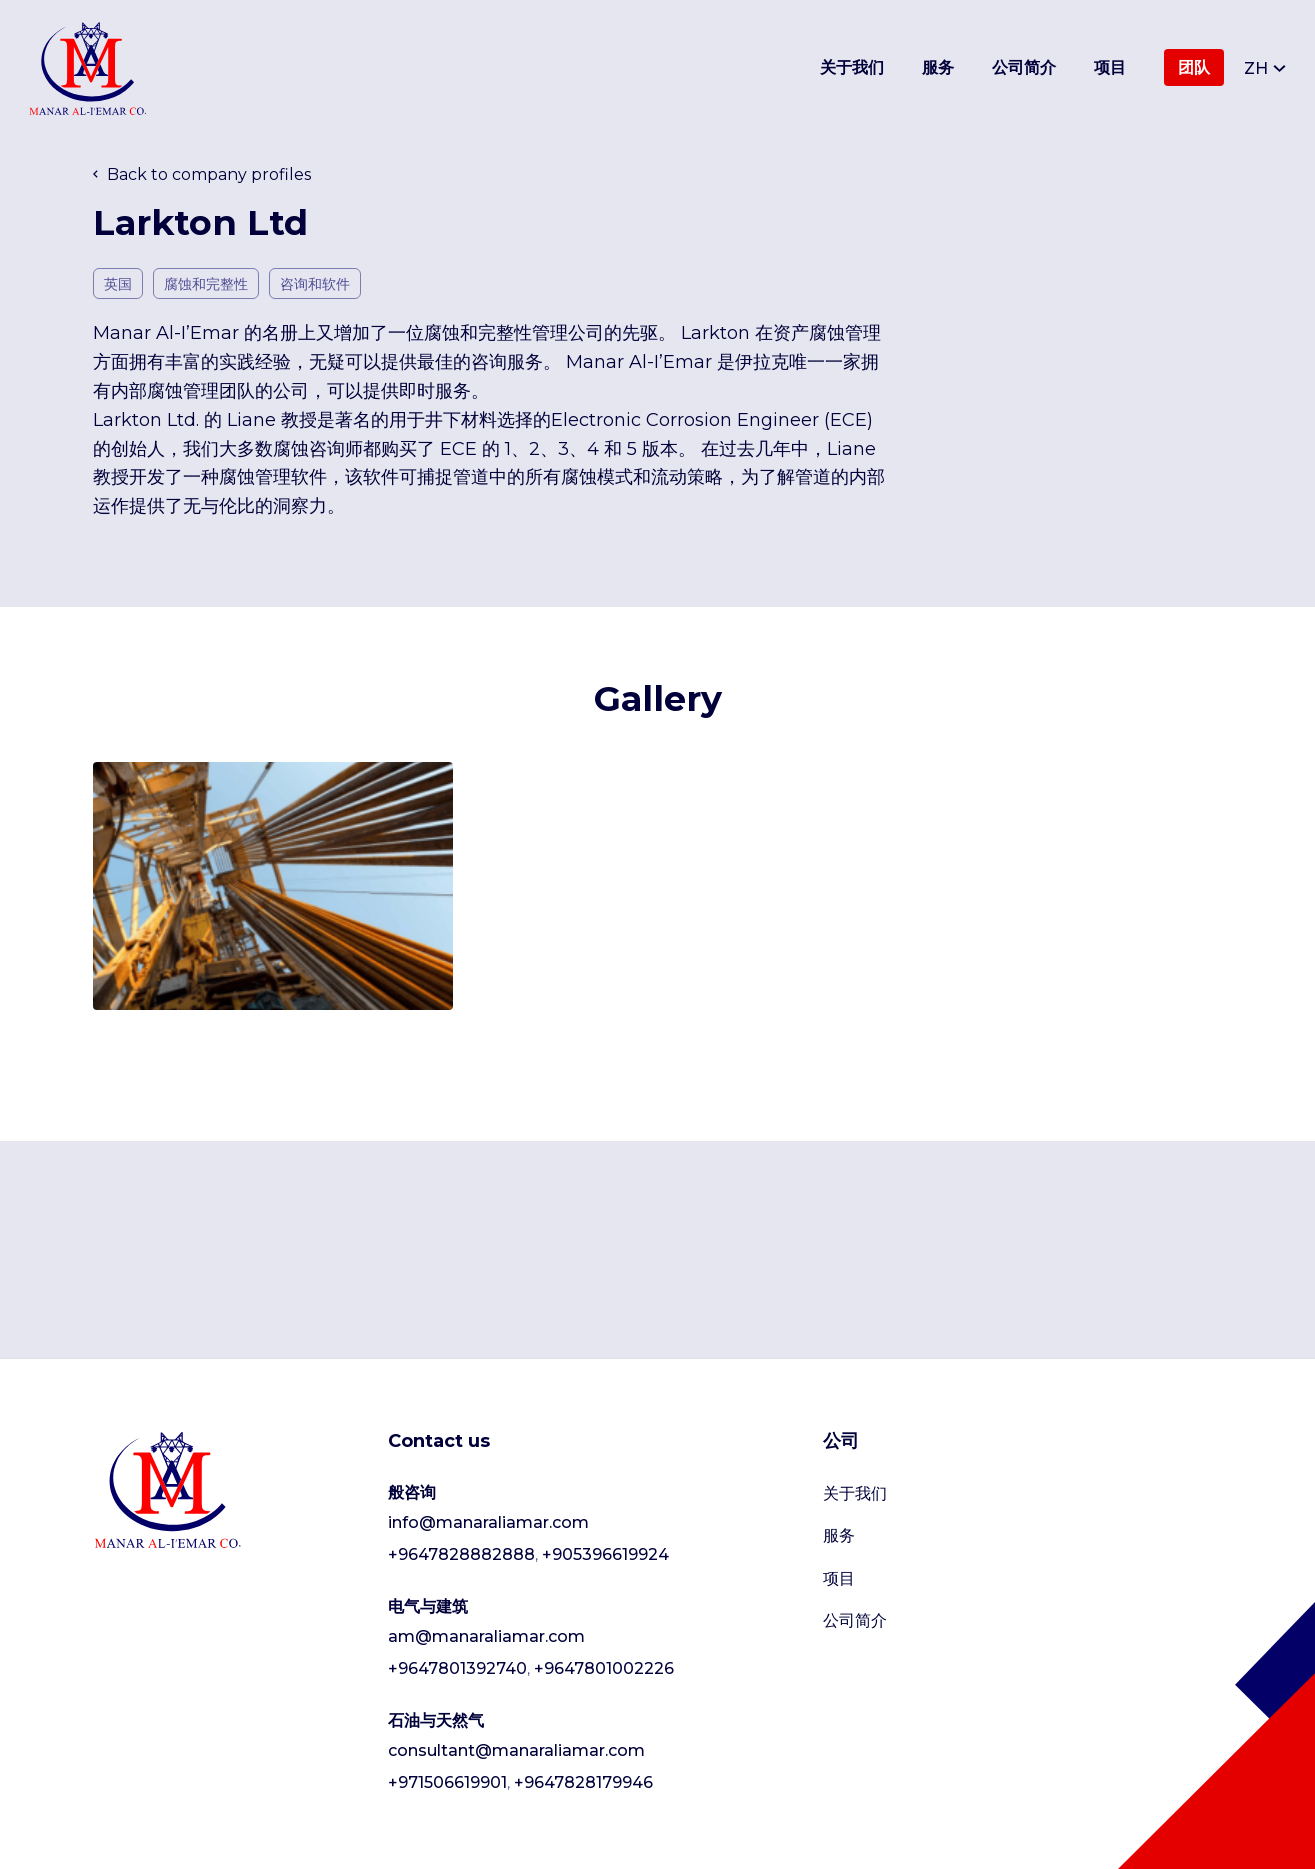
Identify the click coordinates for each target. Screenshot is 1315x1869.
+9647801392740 (457, 1668)
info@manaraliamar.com (488, 1522)
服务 (938, 67)
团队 (1194, 67)
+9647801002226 (604, 1668)
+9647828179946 (583, 1782)
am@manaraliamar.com (486, 1636)
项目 (1110, 67)
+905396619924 (605, 1554)
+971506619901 (447, 1782)
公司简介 (1024, 67)
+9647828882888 (461, 1554)
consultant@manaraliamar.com (516, 1750)
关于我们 (852, 67)
